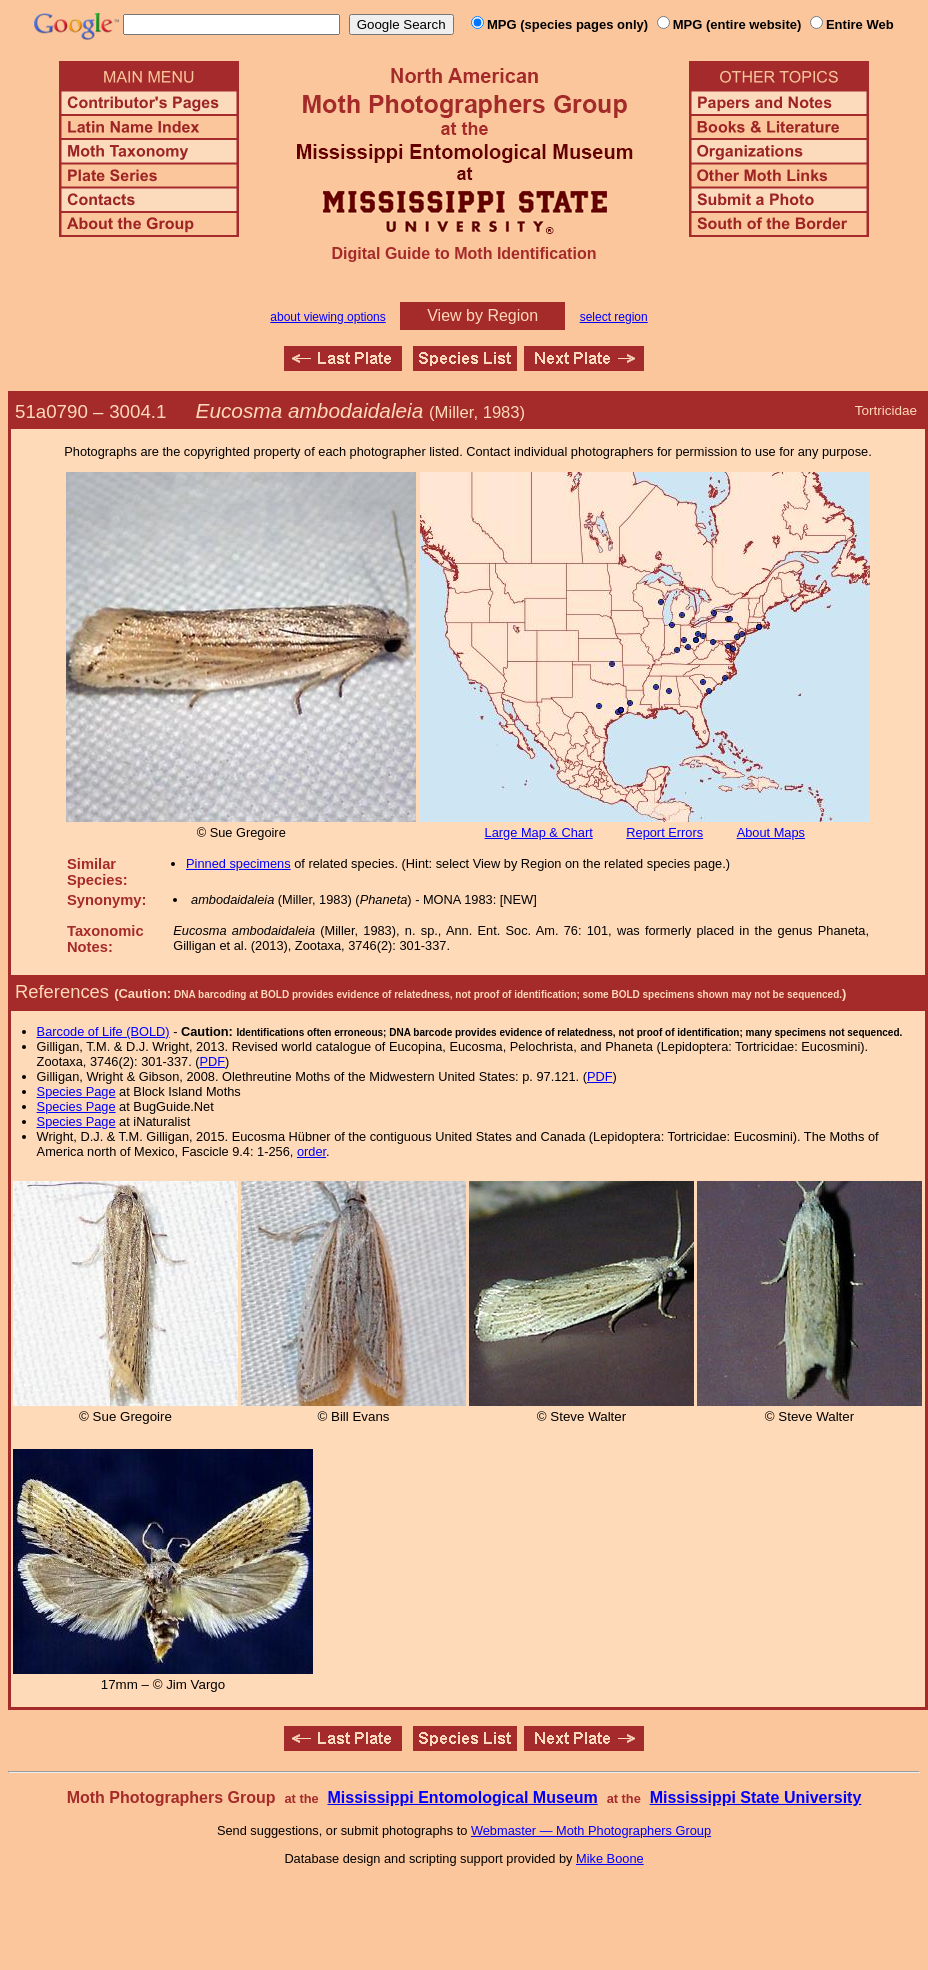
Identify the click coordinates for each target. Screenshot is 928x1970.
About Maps (771, 832)
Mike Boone (610, 1858)
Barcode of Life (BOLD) (103, 1031)
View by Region (482, 315)
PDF (213, 1061)
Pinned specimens (238, 863)
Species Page (76, 1091)
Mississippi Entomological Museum (462, 1797)
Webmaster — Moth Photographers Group (591, 1830)
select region (614, 317)
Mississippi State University (756, 1797)
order (311, 1151)
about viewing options (327, 317)
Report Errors (664, 832)
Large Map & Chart (539, 832)
